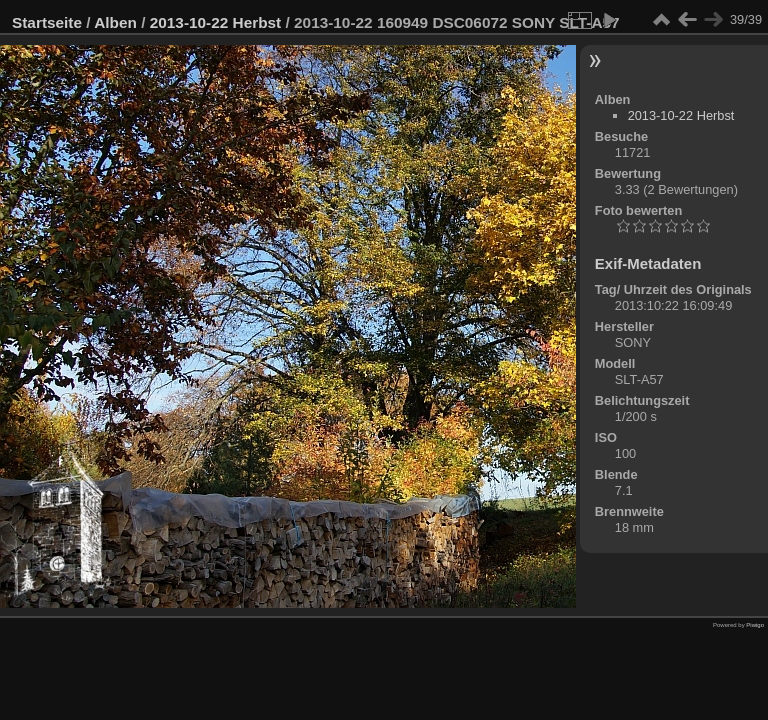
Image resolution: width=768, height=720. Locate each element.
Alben (115, 22)
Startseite (47, 22)
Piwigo (755, 625)
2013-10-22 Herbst (216, 22)
